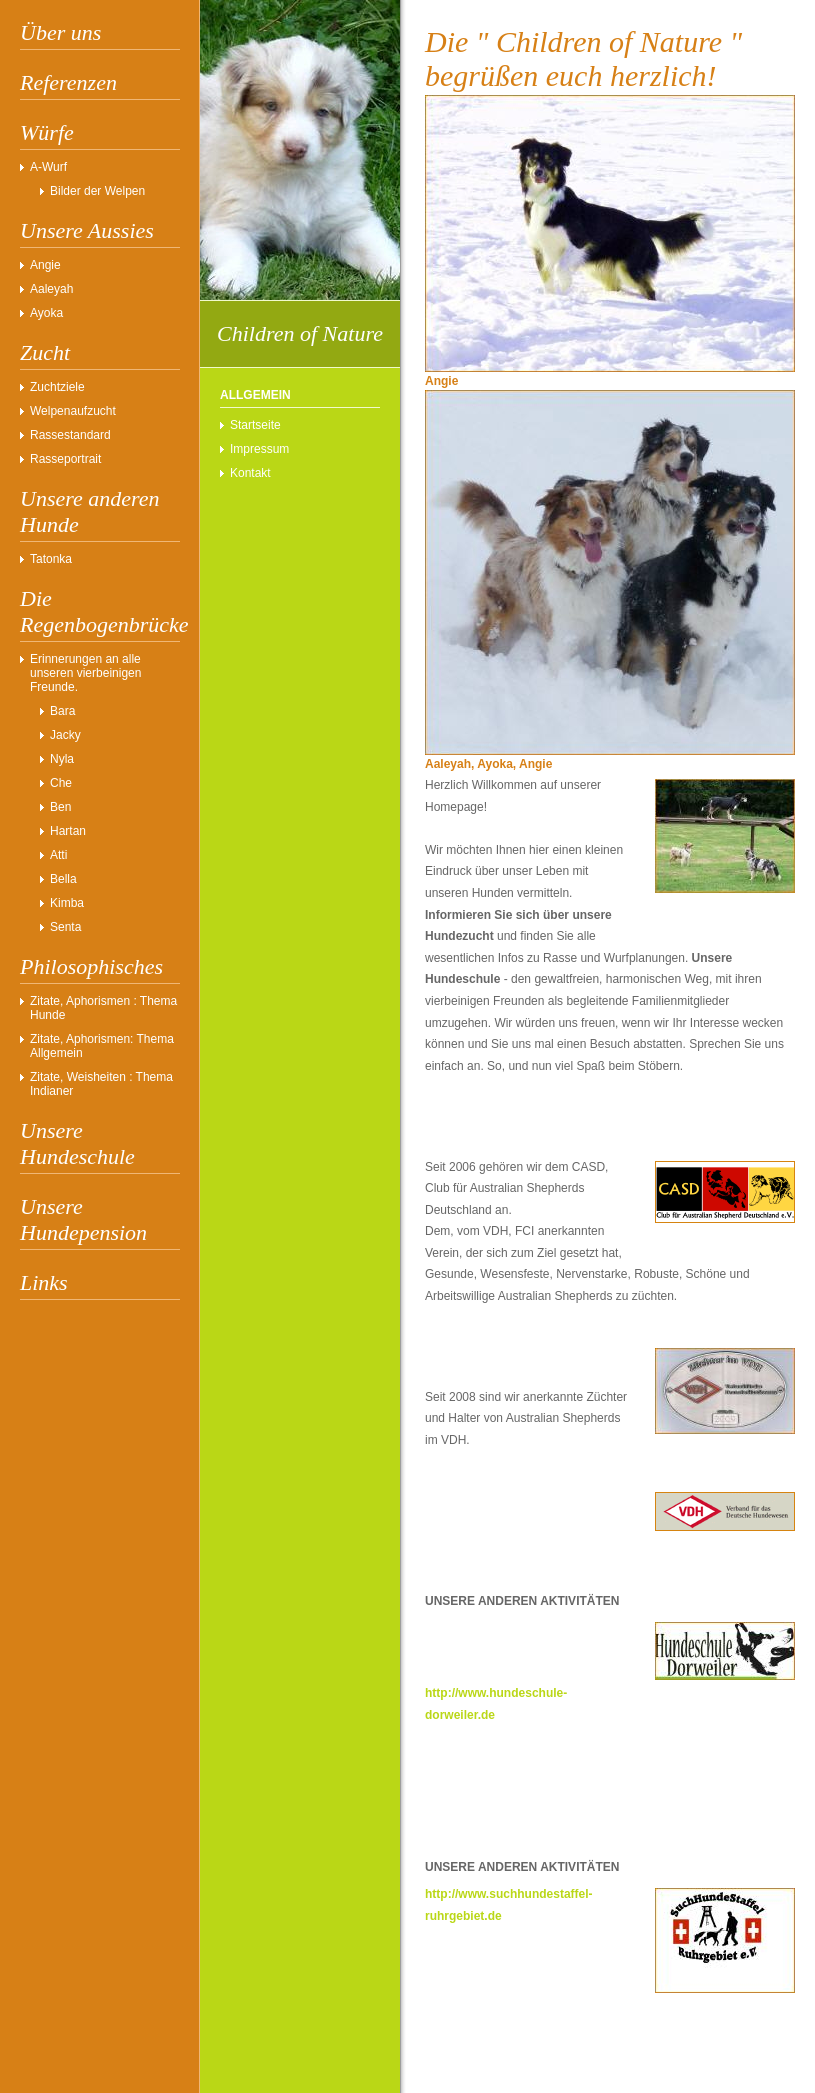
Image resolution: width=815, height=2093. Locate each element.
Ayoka (46, 313)
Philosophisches (91, 966)
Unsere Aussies (87, 230)
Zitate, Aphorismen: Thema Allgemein (102, 1046)
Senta (65, 927)
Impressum (259, 449)
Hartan (68, 831)
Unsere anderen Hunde (90, 511)
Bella (63, 879)
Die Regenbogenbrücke (100, 611)
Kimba (67, 903)
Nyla (62, 759)
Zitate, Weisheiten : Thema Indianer (101, 1084)
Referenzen (68, 82)
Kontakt (250, 473)
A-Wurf (48, 167)
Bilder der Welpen (97, 191)
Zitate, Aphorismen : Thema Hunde (103, 1008)
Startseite (255, 425)
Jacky (65, 735)
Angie (45, 265)
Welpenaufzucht (73, 411)
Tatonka (51, 559)
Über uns (60, 32)
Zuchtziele (57, 387)
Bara (62, 711)
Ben (60, 807)
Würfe (47, 132)
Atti (58, 855)
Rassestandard (70, 435)
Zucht (45, 352)
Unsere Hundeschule (77, 1143)
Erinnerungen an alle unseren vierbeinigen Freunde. (85, 673)
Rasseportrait (65, 459)
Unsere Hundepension (83, 1219)
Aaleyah (51, 289)
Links (44, 1282)
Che (61, 783)
